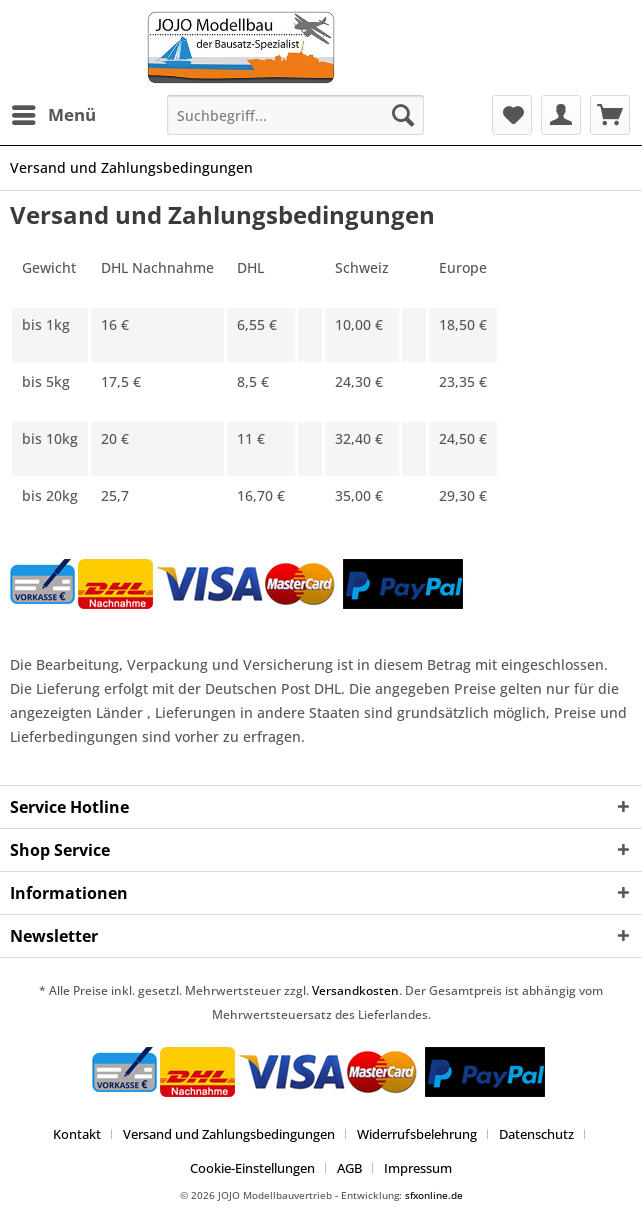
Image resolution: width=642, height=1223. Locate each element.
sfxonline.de (434, 1195)
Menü (54, 112)
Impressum (418, 1168)
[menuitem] (53, 115)
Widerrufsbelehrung (417, 1134)
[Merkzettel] (512, 115)
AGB (349, 1168)
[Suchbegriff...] (295, 115)
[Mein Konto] (561, 115)
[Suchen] (403, 115)
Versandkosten (355, 990)
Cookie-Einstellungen (252, 1168)
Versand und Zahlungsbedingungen (229, 1134)
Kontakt (77, 1134)
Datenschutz (536, 1134)
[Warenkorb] (610, 115)
